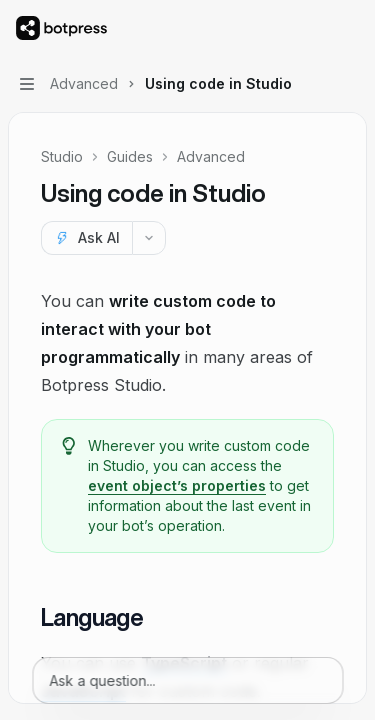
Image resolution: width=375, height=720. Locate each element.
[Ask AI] (86, 238)
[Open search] (311, 28)
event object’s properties (177, 485)
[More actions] (349, 28)
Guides (130, 156)
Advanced (211, 156)
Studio (62, 156)
